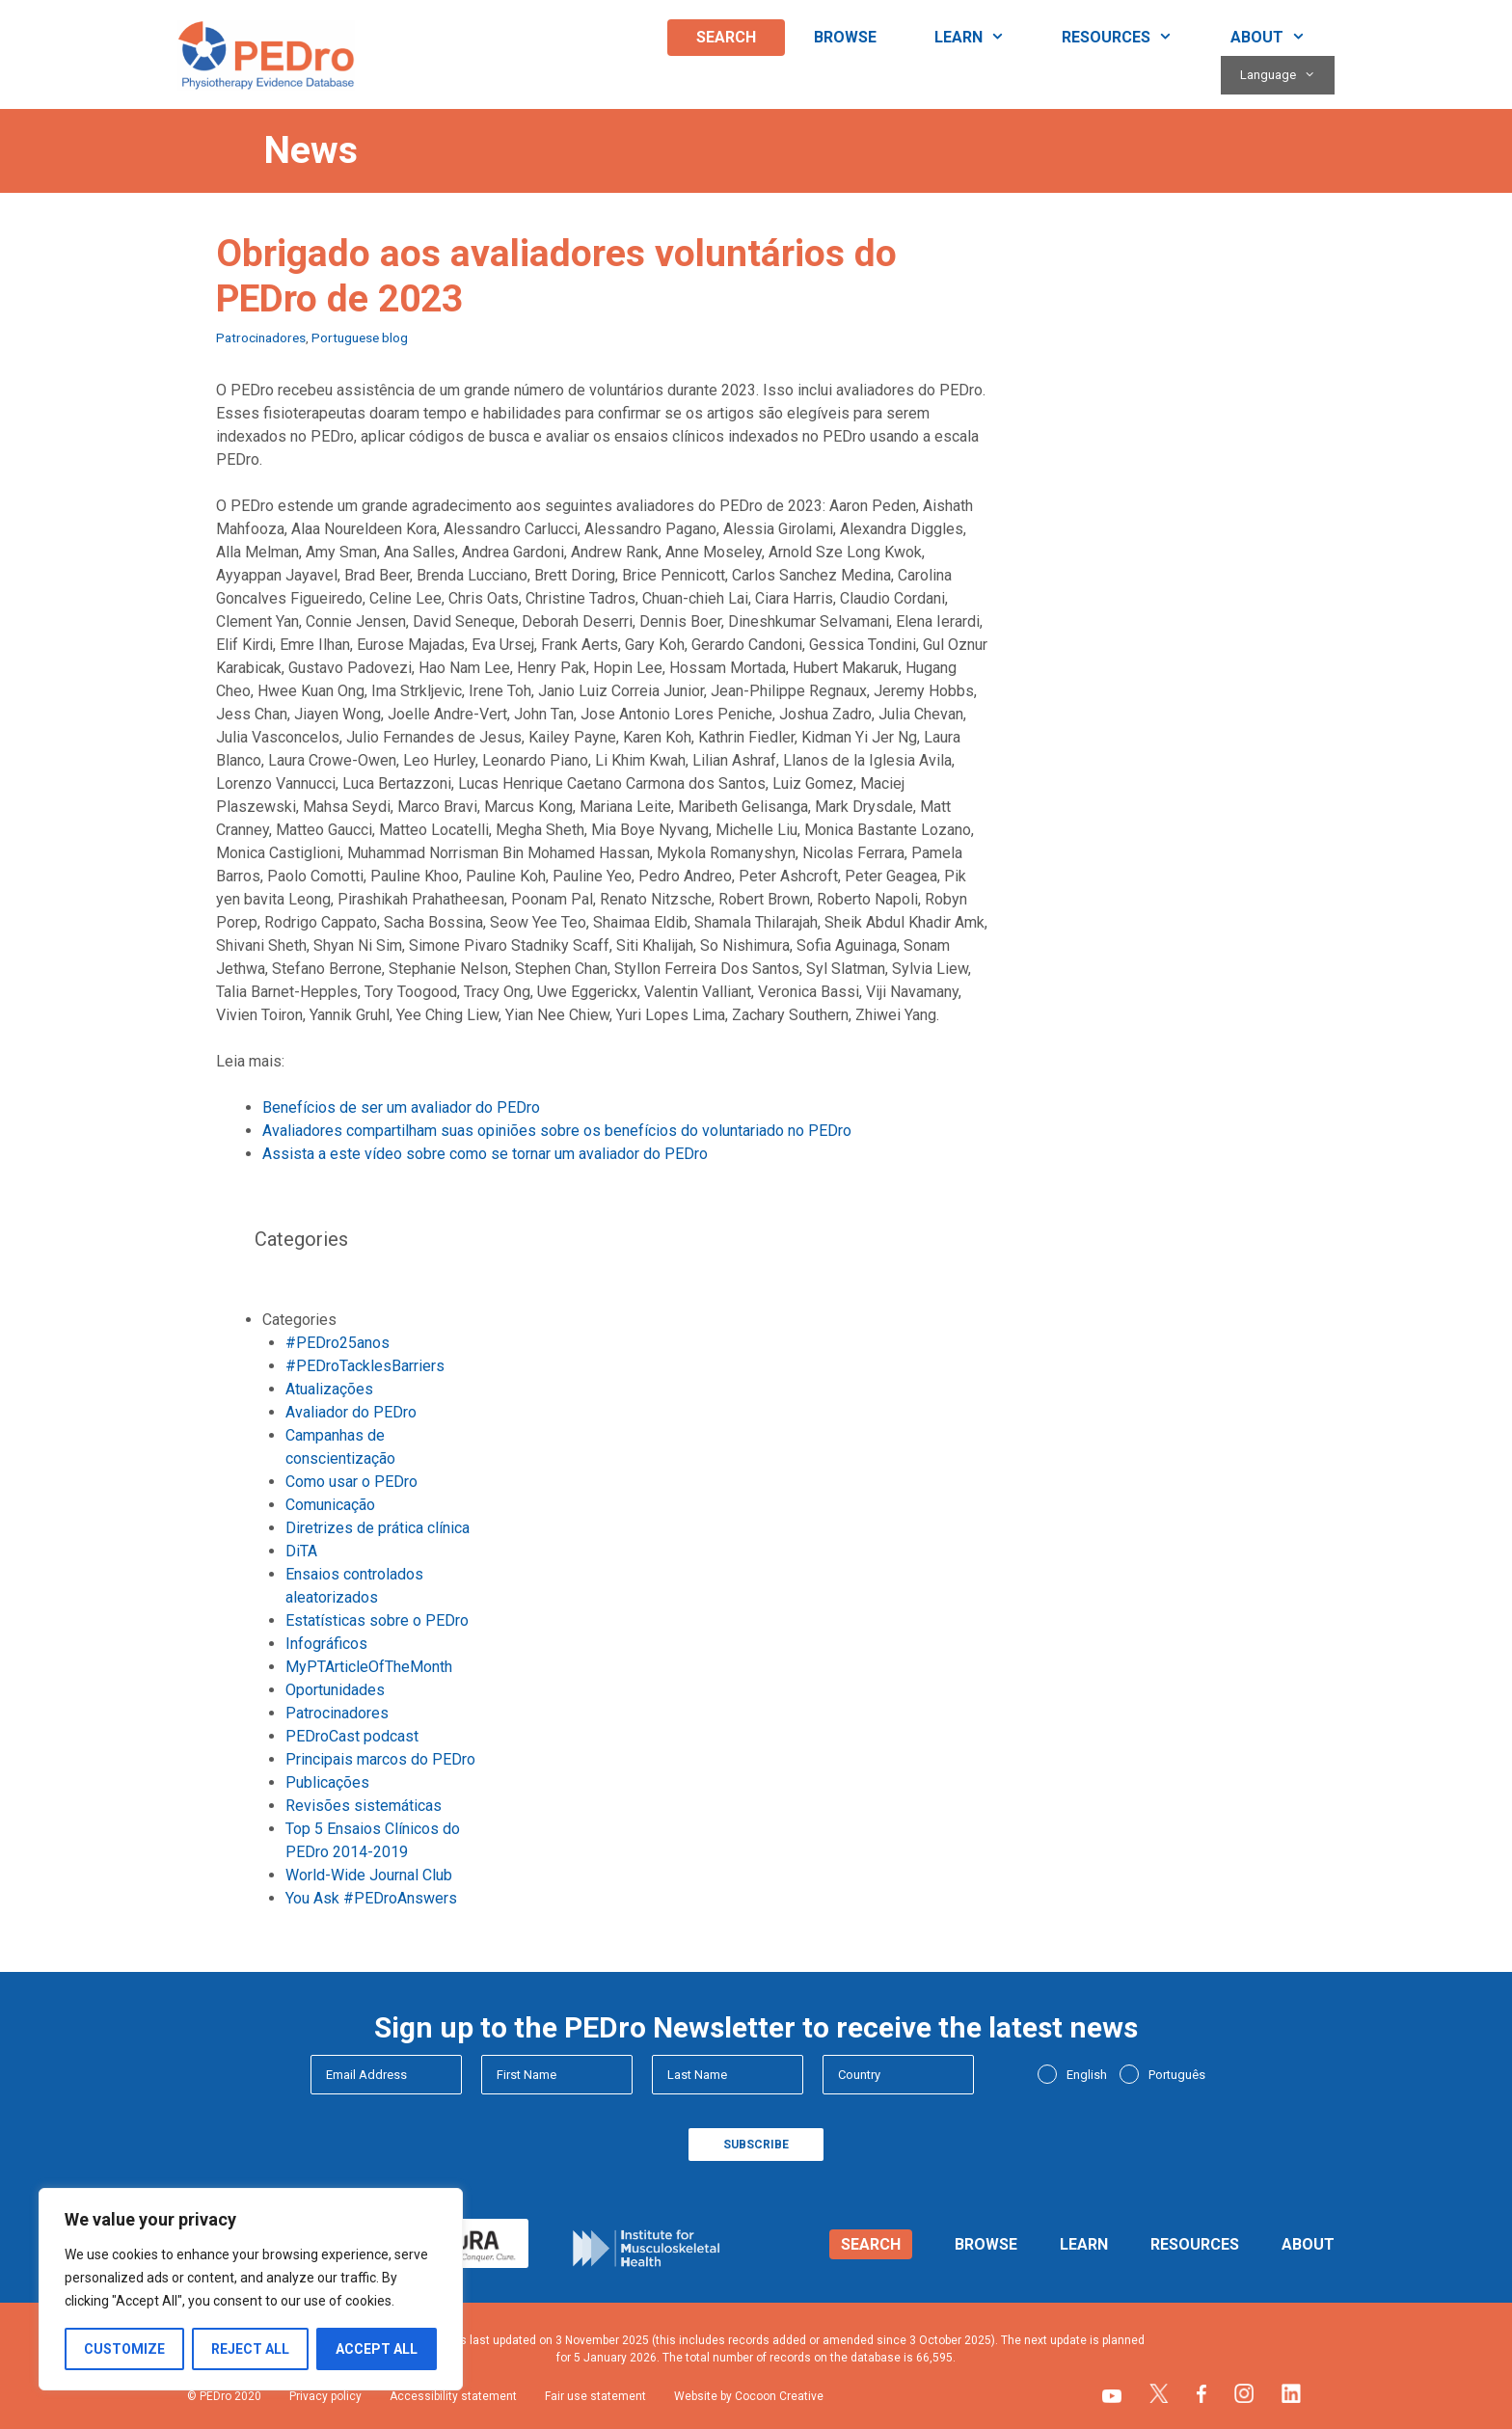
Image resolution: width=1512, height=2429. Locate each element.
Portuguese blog (359, 337)
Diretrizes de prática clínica (377, 1528)
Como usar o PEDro (351, 1481)
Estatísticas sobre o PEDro (377, 1620)
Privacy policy (325, 2396)
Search (726, 37)
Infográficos (326, 1643)
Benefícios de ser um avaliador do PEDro (401, 1107)
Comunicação (330, 1505)
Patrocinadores (261, 337)
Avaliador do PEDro (351, 1412)
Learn (984, 37)
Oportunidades (335, 1690)
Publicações (327, 1782)
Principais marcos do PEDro (380, 1759)
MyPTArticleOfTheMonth (368, 1667)
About (1282, 37)
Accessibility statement (453, 2396)
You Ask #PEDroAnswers (371, 1898)
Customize (124, 2349)
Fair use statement (595, 2396)
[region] (251, 2289)
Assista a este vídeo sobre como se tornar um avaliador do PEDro (485, 1154)
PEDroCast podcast (351, 1736)
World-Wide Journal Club (368, 1875)
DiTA (301, 1551)
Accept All (377, 2349)
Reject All (250, 2349)
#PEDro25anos (337, 1343)
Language (1287, 75)
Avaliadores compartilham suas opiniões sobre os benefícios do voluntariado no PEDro (556, 1130)
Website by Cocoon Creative (749, 2396)
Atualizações (329, 1389)
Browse (845, 37)
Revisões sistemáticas (363, 1805)
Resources (1132, 37)
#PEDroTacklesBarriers (365, 1366)
